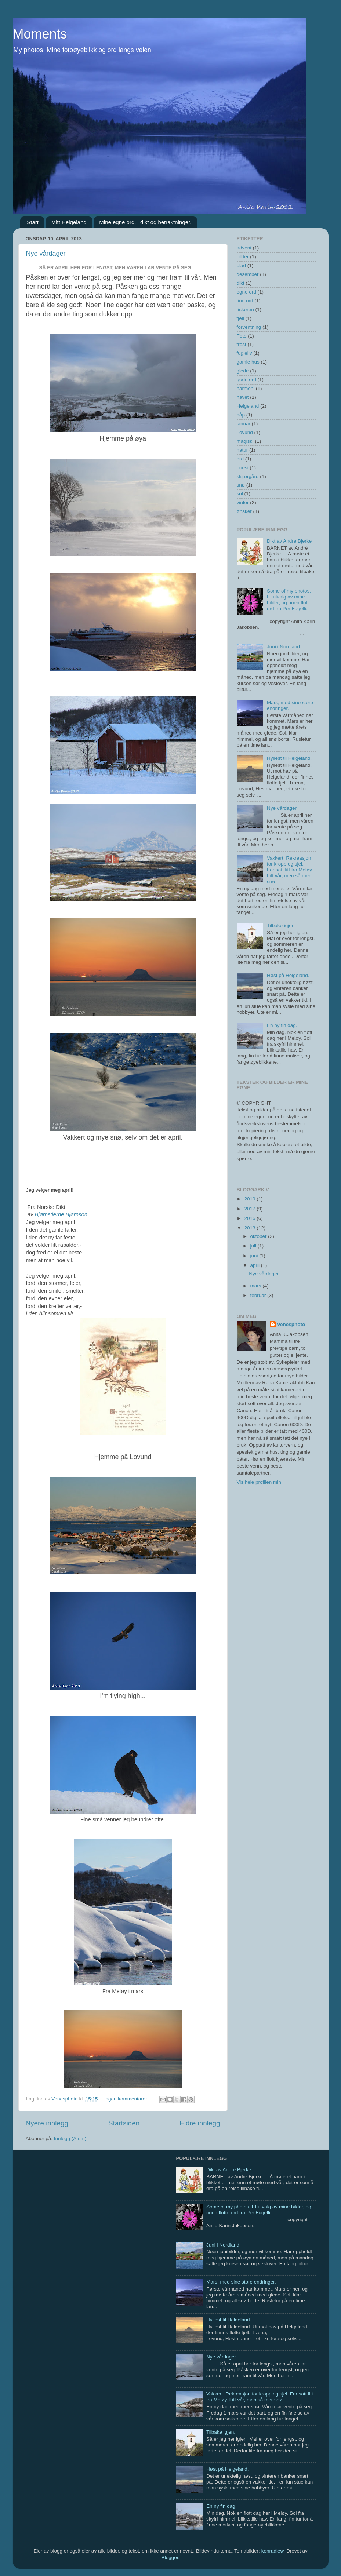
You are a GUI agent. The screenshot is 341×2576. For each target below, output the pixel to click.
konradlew (272, 2551)
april (255, 1265)
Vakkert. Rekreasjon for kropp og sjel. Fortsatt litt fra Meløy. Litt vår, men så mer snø (290, 870)
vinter (243, 502)
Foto (242, 336)
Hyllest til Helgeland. (289, 758)
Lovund (245, 432)
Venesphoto (291, 1324)
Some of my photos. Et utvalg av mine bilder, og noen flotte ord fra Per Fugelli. (289, 600)
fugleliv (244, 353)
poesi (243, 467)
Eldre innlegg (199, 2123)
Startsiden (123, 2123)
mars (256, 1286)
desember (248, 274)
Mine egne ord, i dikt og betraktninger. (145, 222)
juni (255, 1255)
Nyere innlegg (47, 2123)
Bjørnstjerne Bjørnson (61, 1214)
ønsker (244, 511)
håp (241, 415)
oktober (259, 1236)
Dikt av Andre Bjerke (289, 541)
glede (243, 371)
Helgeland (248, 406)
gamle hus (248, 362)
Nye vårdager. (46, 253)
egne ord (246, 292)
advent (244, 248)
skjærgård (248, 476)
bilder (243, 256)
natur (242, 450)
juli (254, 1246)
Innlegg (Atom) (70, 2138)
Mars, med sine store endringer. (241, 2282)
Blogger (170, 2557)
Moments (40, 33)
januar (244, 423)
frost (241, 344)
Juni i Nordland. (284, 646)
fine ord (245, 300)
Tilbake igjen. (281, 925)
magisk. (245, 441)
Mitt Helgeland (69, 222)
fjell (240, 318)
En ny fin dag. (282, 1025)
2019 (250, 1199)
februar (259, 1295)
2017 (250, 1209)
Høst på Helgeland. (288, 975)
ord (240, 459)
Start (33, 222)
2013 (250, 1228)
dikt (240, 283)
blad (241, 265)
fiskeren (245, 309)
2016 (250, 1218)
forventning (249, 327)
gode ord (246, 379)
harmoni (246, 388)
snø (241, 485)
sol (240, 493)
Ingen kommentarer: (127, 2099)
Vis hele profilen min (259, 1482)
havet (243, 397)
